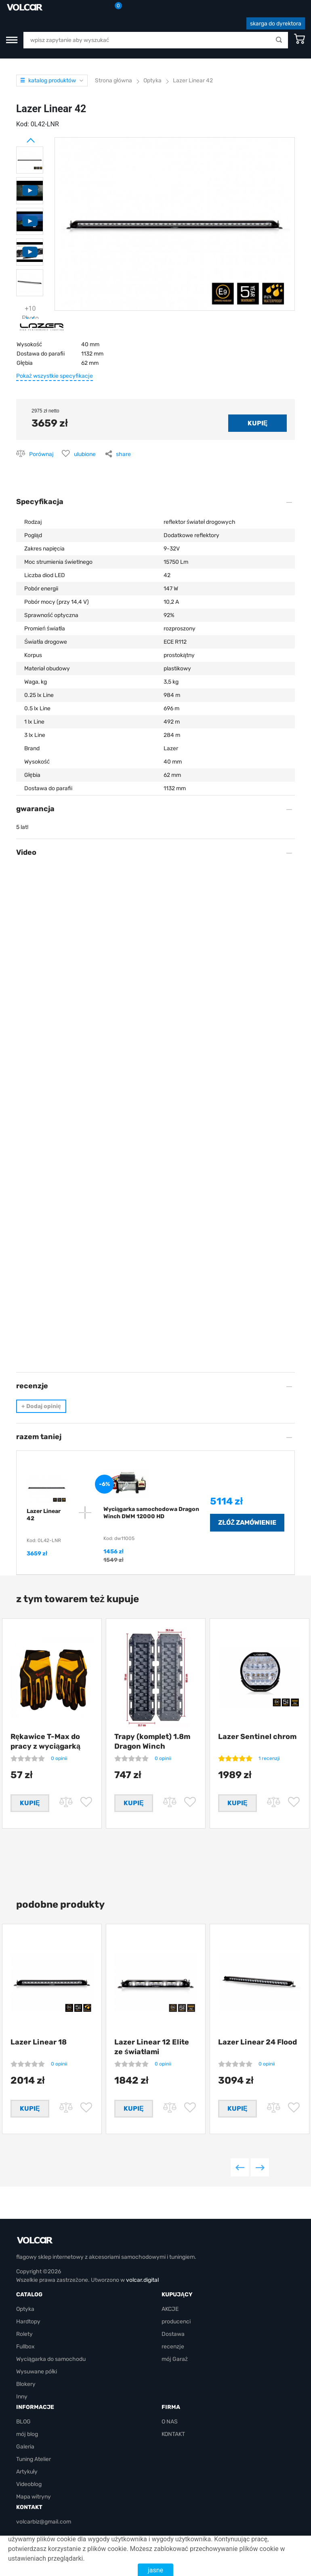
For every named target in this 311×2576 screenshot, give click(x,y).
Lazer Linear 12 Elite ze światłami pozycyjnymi (151, 2052)
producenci (176, 2321)
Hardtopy (28, 2321)
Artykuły (27, 2471)
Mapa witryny (33, 2496)
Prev (20, 137)
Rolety (24, 2334)
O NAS (170, 2421)
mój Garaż (175, 2359)
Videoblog (29, 2484)
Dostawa (173, 2334)
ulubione (85, 454)
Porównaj (41, 454)
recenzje (173, 2346)
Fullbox (25, 2346)
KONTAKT (173, 2434)
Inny (21, 2396)
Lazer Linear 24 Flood (257, 2042)
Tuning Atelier (33, 2459)
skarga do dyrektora (275, 23)
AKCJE (170, 2309)
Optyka (25, 2309)
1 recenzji (269, 1758)
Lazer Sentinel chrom (257, 1736)
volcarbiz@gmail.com (43, 2521)
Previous (240, 2167)
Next (20, 316)
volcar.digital (142, 2280)
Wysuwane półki (36, 2371)
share (123, 454)
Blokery (26, 2384)
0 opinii (59, 1758)
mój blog (27, 2434)
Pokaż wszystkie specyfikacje (54, 375)
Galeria (25, 2446)
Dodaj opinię (41, 1406)
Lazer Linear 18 (39, 2042)
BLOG (23, 2421)
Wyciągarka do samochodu (51, 2359)
